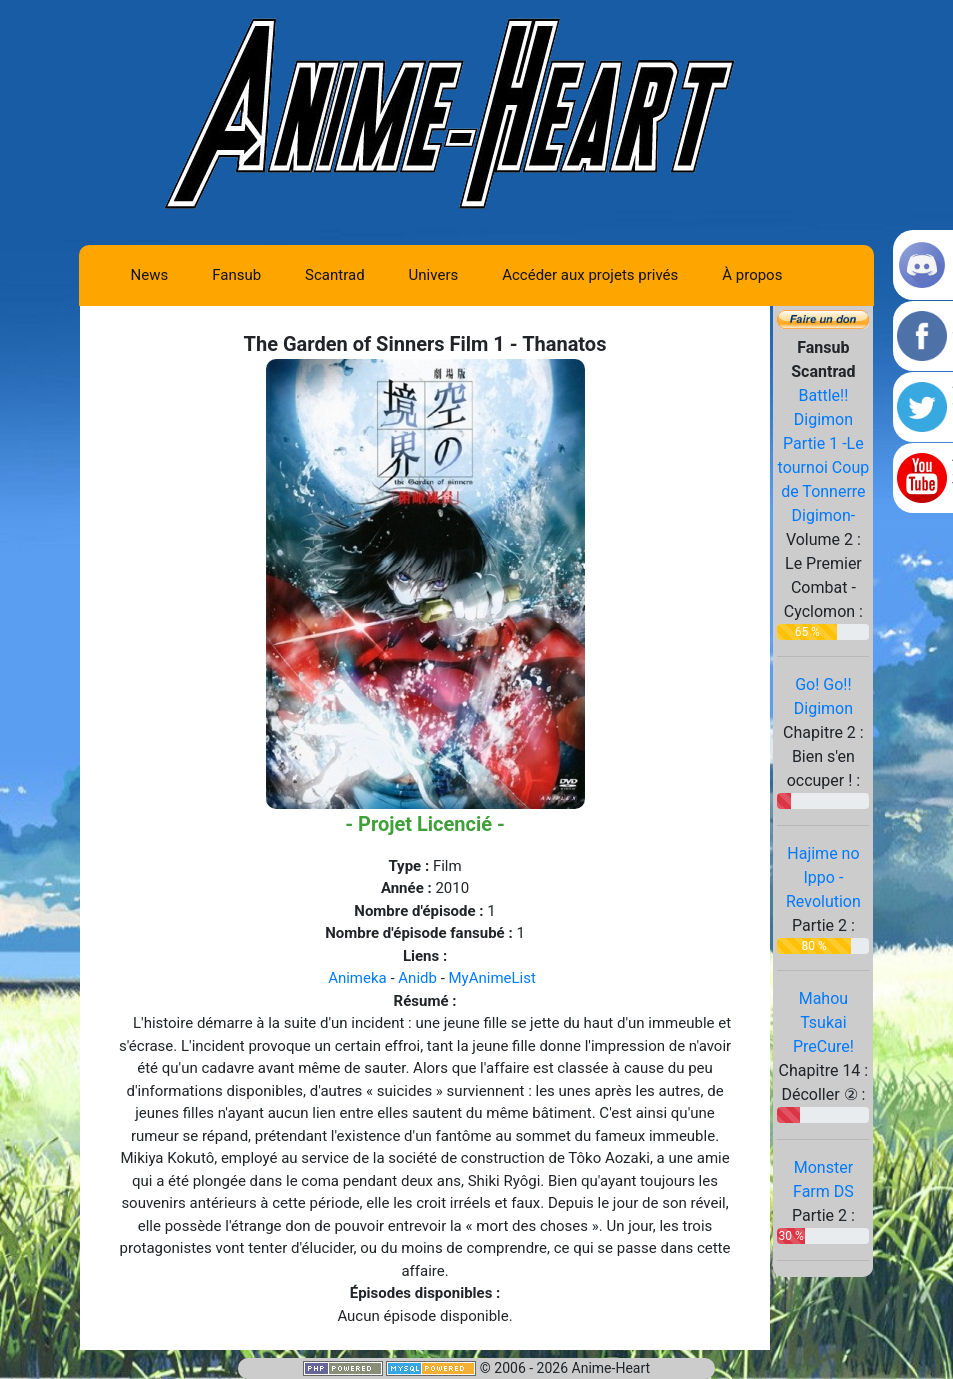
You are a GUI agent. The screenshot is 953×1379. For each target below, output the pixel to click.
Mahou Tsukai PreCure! (823, 1022)
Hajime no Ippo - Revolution (823, 877)
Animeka (357, 978)
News (150, 275)
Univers (434, 275)
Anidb (417, 978)
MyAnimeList (492, 978)
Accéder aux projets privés (590, 275)
